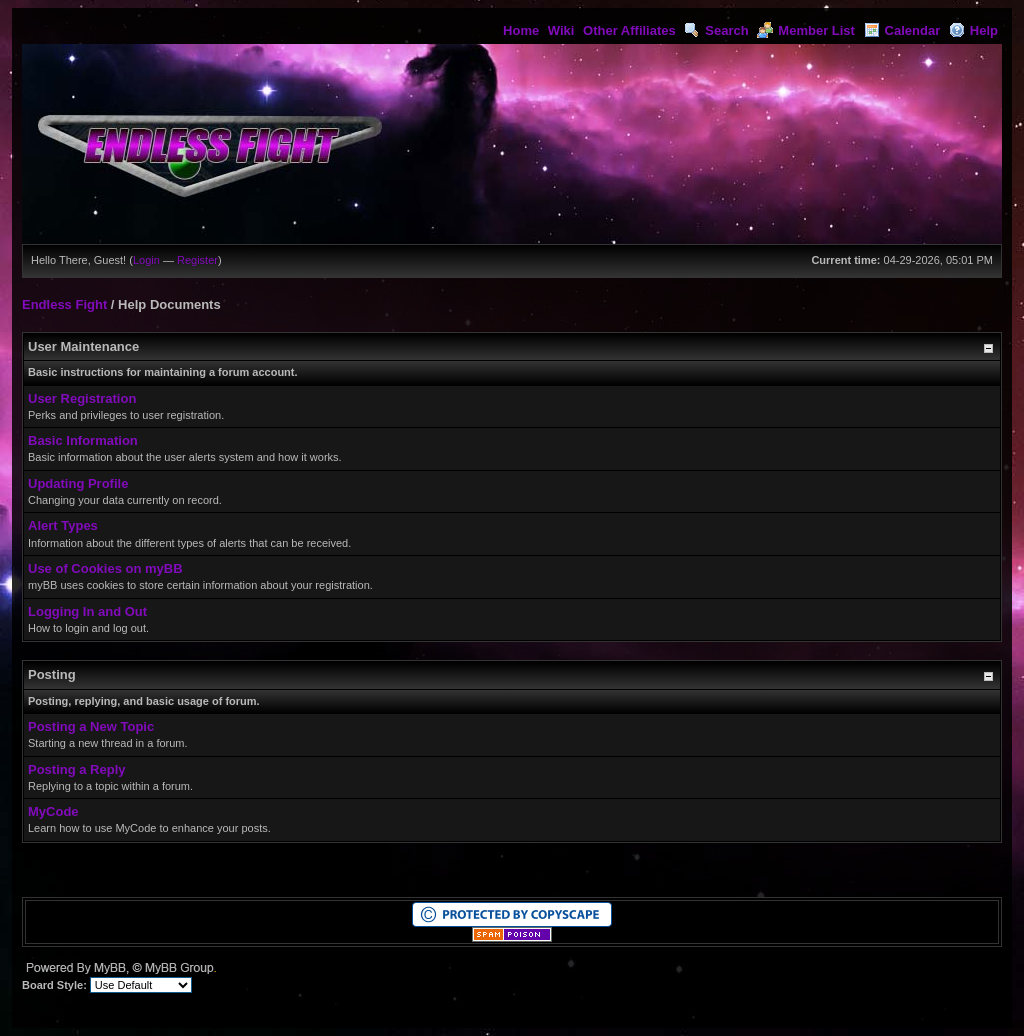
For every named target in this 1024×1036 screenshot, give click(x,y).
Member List (806, 30)
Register (197, 260)
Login (146, 260)
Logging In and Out (87, 611)
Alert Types (63, 525)
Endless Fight (64, 304)
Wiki (561, 30)
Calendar (902, 30)
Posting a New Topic (91, 726)
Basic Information (83, 440)
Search (716, 30)
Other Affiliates (629, 30)
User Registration (82, 398)
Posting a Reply (77, 769)
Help (973, 30)
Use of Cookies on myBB (105, 568)
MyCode (53, 811)
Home (521, 30)
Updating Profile (78, 483)
